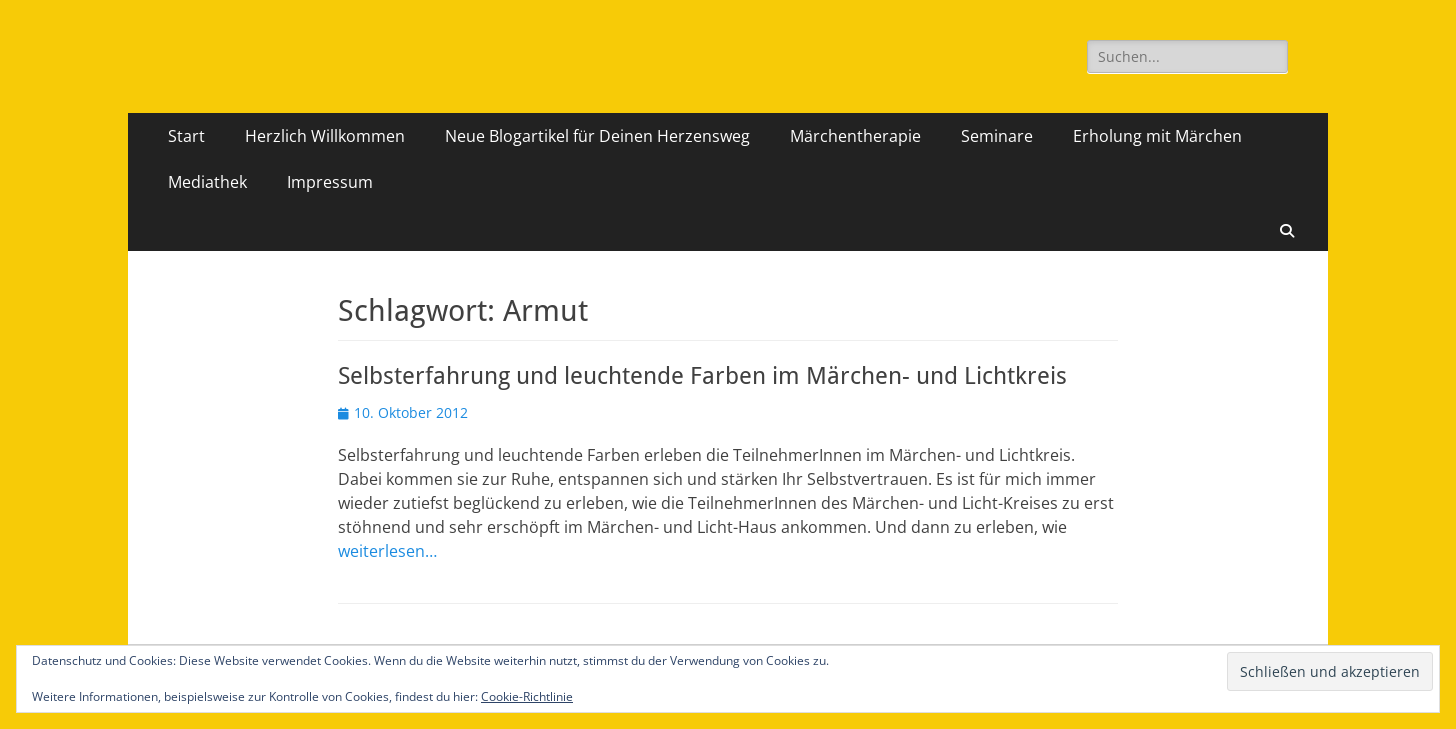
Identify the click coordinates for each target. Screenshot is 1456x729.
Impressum (330, 182)
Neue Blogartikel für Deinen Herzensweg (597, 136)
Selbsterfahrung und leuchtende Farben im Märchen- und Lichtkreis (702, 376)
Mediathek (207, 182)
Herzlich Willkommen (325, 136)
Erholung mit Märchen (1157, 136)
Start (186, 136)
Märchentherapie (855, 136)
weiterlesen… (387, 551)
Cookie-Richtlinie (527, 696)
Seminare (997, 136)
